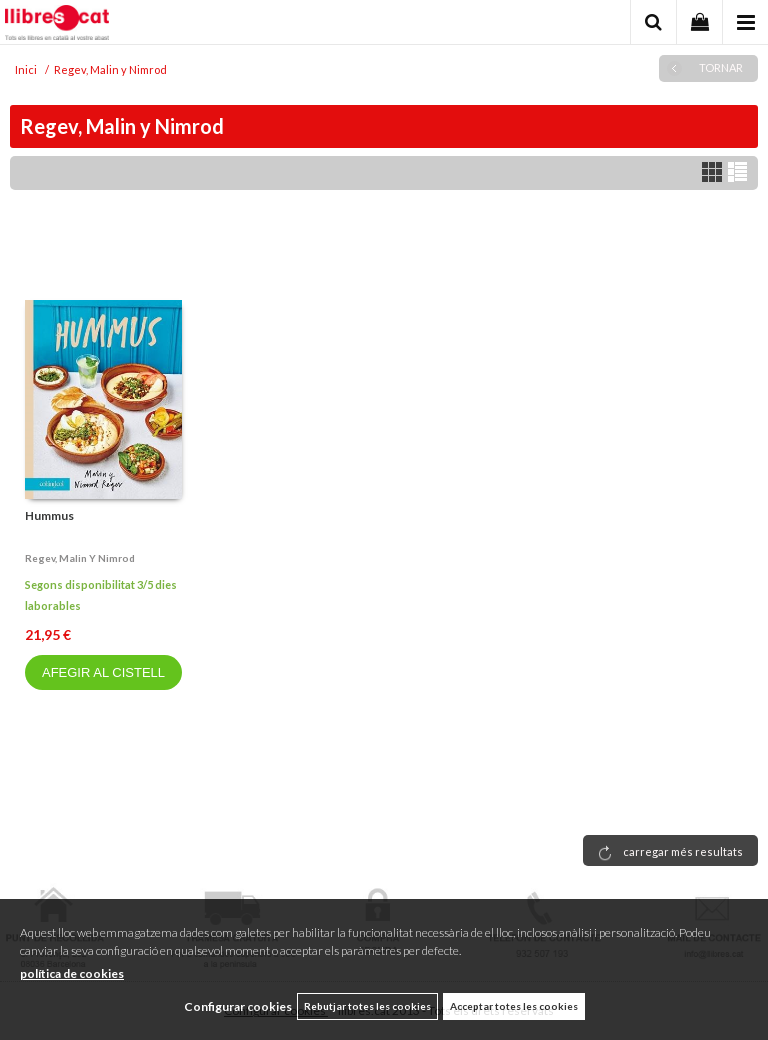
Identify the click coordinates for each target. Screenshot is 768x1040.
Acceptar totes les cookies (514, 1006)
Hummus (49, 515)
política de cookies (72, 973)
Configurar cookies (238, 1006)
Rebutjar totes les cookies (367, 1006)
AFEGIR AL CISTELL (103, 672)
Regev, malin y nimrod (80, 558)
